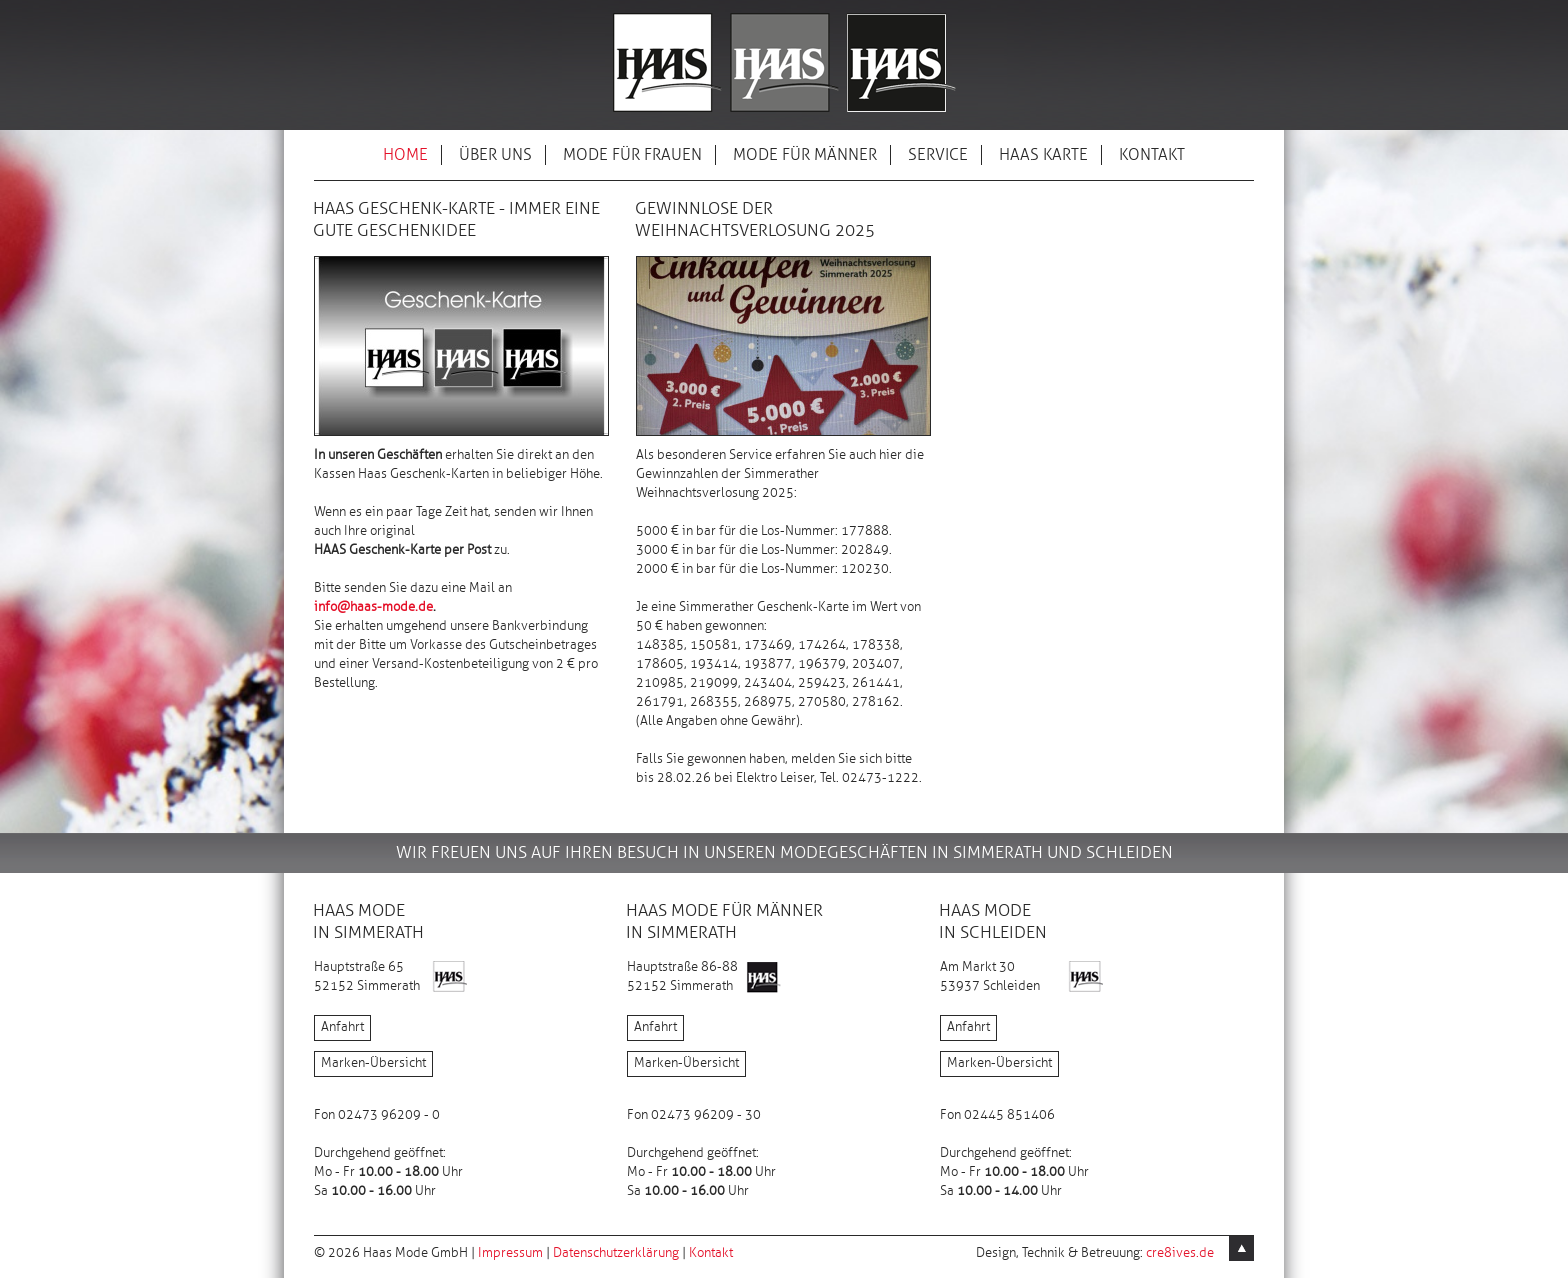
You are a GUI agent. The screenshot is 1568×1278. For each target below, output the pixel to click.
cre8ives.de (1180, 1253)
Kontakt (711, 1253)
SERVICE (938, 155)
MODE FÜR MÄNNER (805, 155)
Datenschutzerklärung (616, 1253)
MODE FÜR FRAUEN (632, 155)
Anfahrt (342, 1027)
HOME (405, 155)
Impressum (510, 1253)
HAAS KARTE (1043, 155)
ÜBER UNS (495, 155)
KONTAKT (1152, 155)
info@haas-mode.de (373, 607)
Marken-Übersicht (373, 1063)
